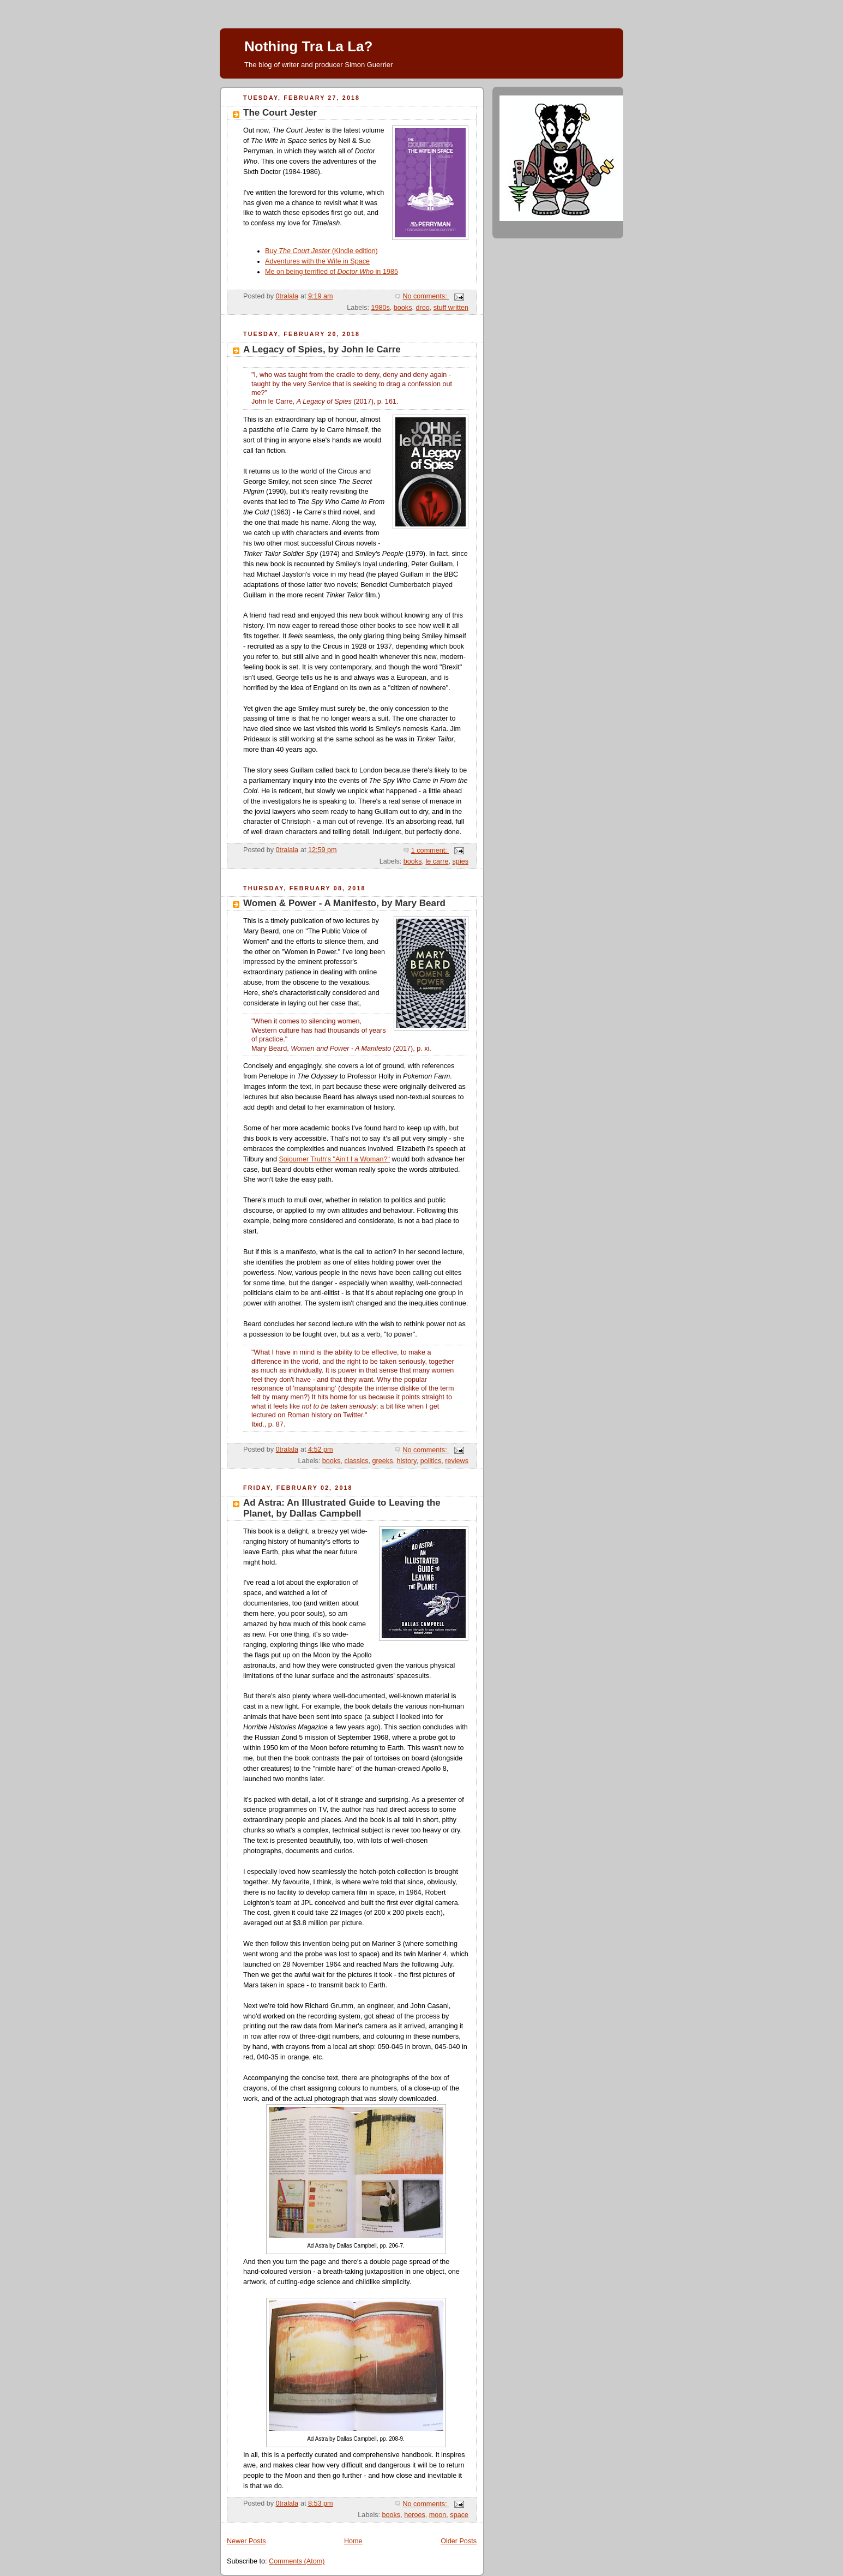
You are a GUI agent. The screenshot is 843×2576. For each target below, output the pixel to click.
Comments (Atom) (296, 2561)
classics (356, 1461)
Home (353, 2541)
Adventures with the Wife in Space (317, 261)
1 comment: (430, 850)
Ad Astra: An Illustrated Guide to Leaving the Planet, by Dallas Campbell (342, 1508)
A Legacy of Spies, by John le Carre (322, 349)
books (403, 307)
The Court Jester (280, 112)
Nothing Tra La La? (308, 46)
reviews (456, 1461)
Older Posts (459, 2541)
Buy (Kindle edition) (321, 251)
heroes (414, 2515)
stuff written (450, 307)
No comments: (425, 296)
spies (460, 861)
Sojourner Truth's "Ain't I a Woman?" (334, 1159)
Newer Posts (246, 2541)
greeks (382, 1461)
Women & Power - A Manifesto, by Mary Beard (344, 903)
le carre (437, 861)
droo (422, 307)
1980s (380, 307)
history (406, 1461)
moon (438, 2515)
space (459, 2515)
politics (431, 1461)
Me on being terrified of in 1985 (331, 271)
